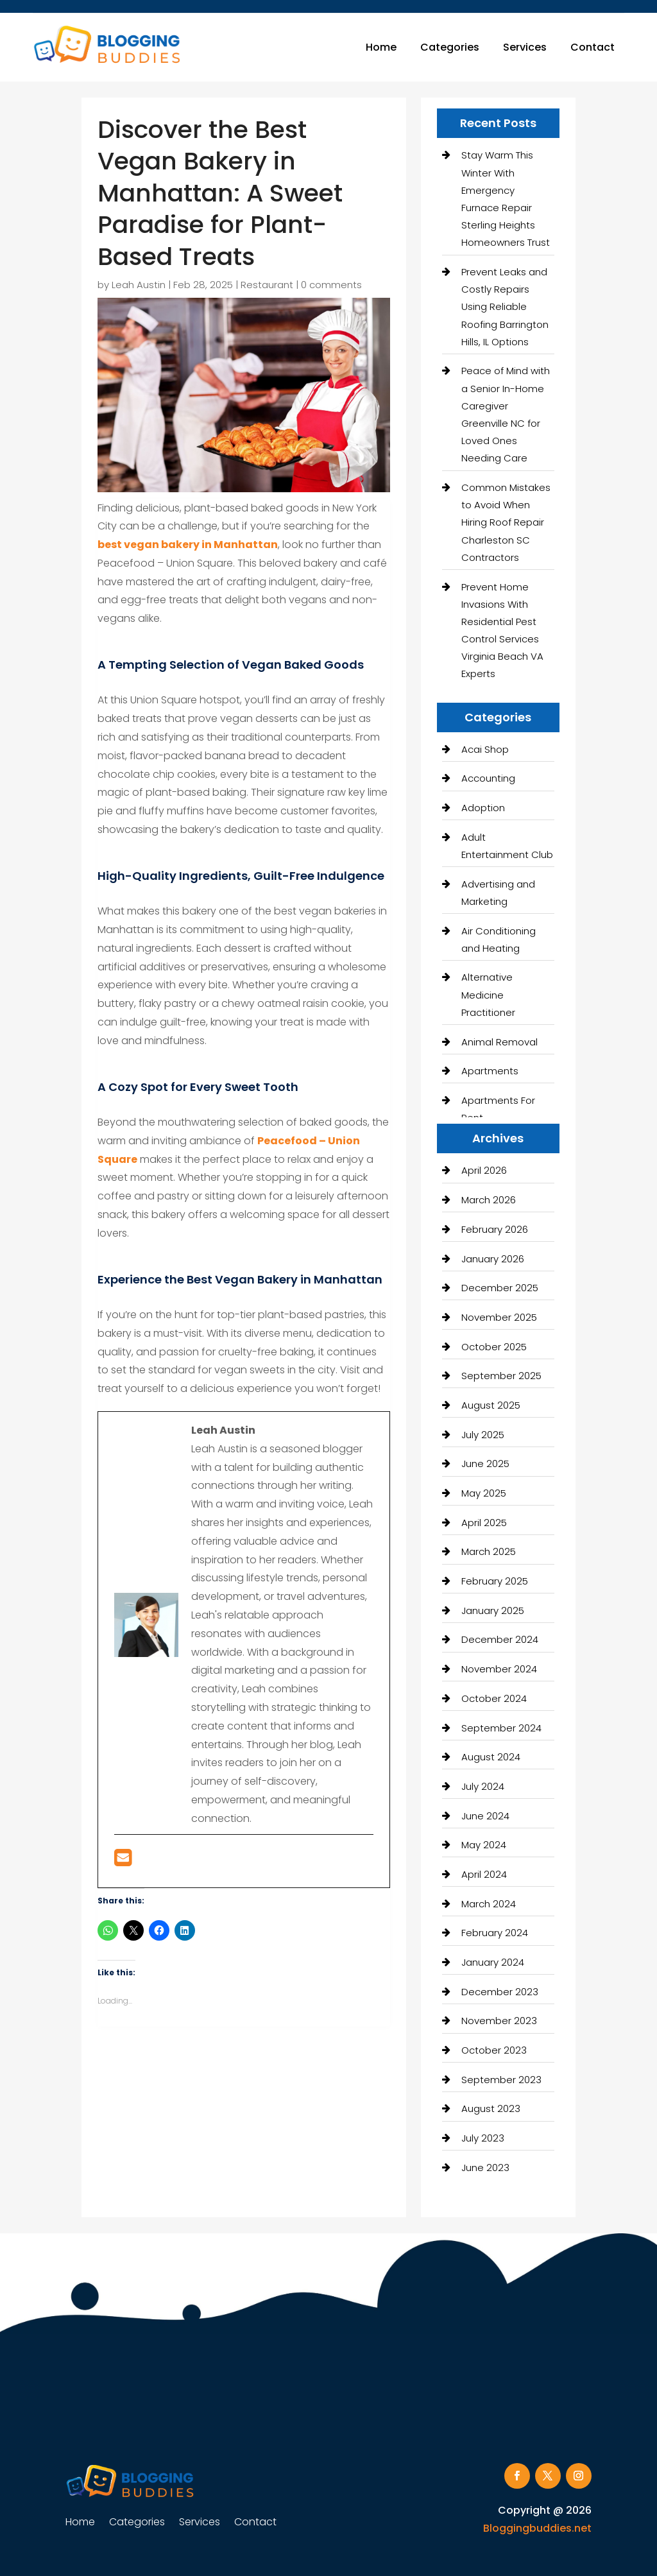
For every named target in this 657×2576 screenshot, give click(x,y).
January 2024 (492, 1962)
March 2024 (488, 1904)
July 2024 (482, 1786)
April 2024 (484, 1874)
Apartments (489, 1071)
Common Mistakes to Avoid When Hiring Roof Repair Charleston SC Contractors (505, 522)
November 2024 (499, 1669)
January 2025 (492, 1610)
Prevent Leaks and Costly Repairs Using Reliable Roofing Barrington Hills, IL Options (505, 306)
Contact (592, 47)
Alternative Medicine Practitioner (488, 994)
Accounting (488, 778)
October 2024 (494, 1698)
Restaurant (267, 284)
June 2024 (485, 1816)
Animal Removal (499, 1042)
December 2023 (499, 1991)
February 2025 (494, 1581)
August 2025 (490, 1405)
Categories (449, 47)
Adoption (483, 807)
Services (525, 47)
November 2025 (499, 1317)
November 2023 (499, 2020)
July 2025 (482, 1434)
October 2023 (494, 2050)
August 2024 (490, 1757)
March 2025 (488, 1551)
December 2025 (499, 1287)
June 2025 (485, 1463)
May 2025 (483, 1493)
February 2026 (494, 1229)
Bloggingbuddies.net (537, 2528)
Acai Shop (485, 749)
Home (381, 47)
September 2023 (501, 2079)
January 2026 (492, 1259)
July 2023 (482, 2138)
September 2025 (501, 1375)
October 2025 (494, 1346)
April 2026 (484, 1170)
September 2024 (501, 1728)
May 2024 (483, 1844)
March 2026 (488, 1199)
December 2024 (499, 1639)
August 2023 (490, 2108)
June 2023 (485, 2167)
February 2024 (494, 1932)
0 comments (331, 284)
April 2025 (484, 1522)
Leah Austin (139, 284)
